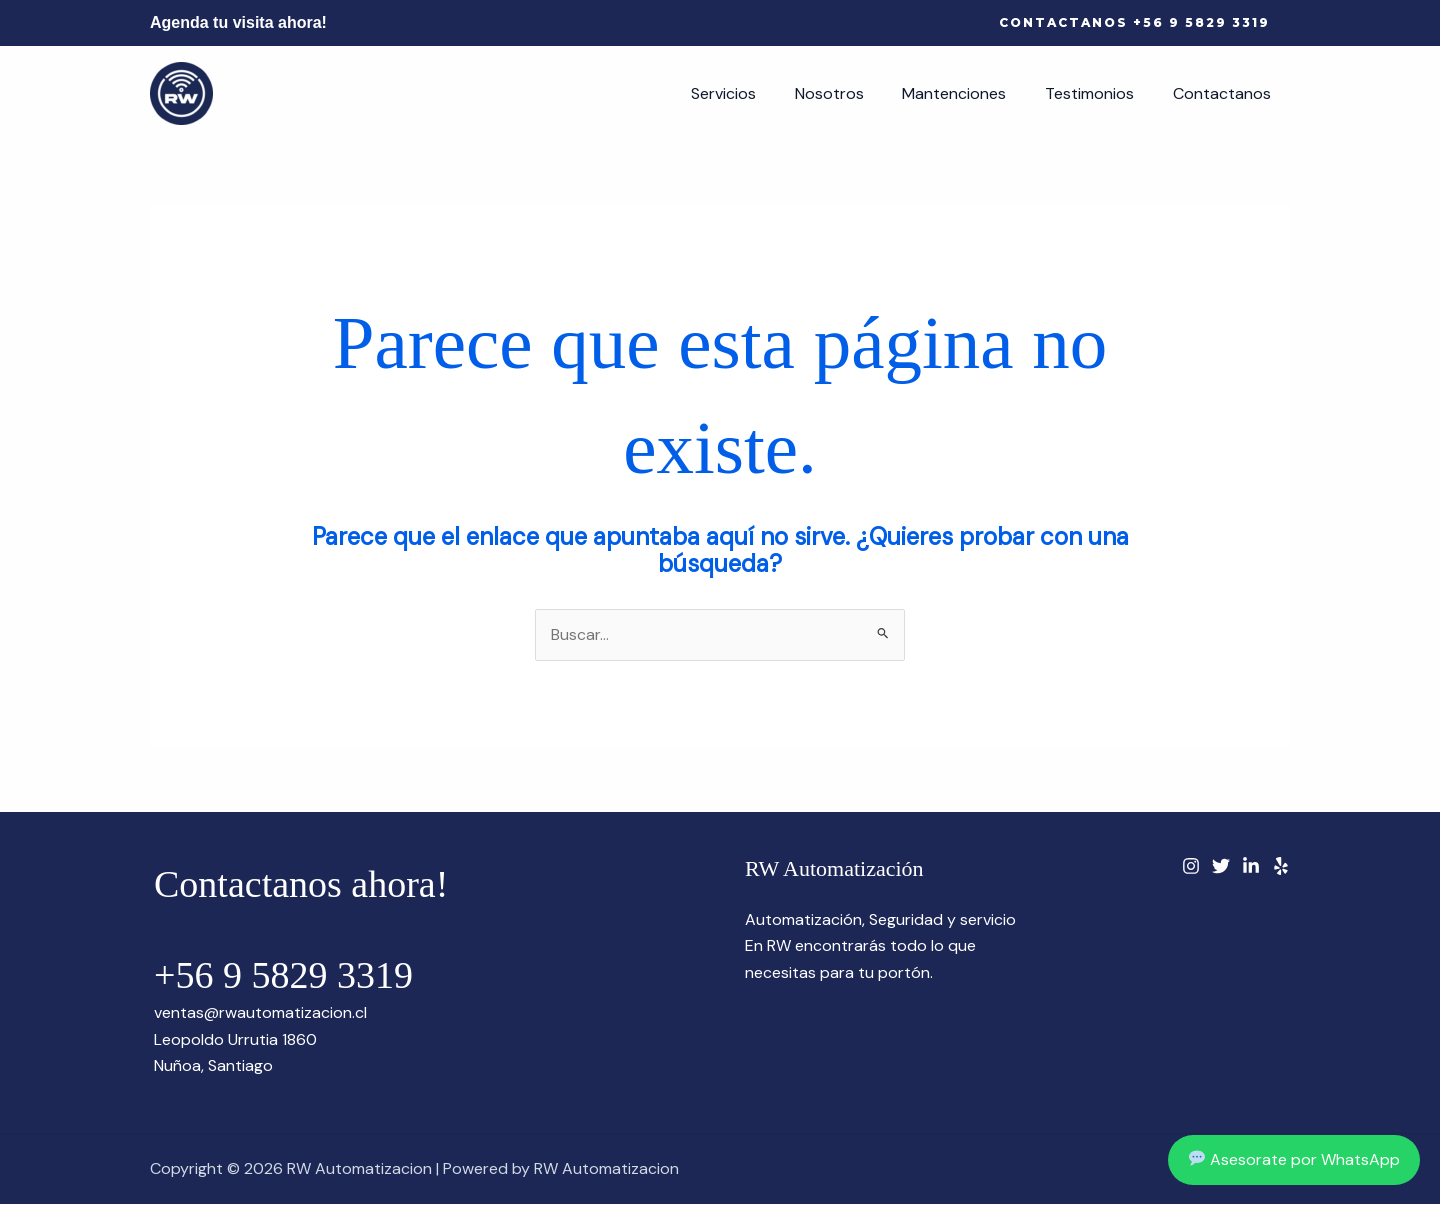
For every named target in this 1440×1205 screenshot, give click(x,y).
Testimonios (1099, 93)
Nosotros (852, 93)
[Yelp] (1281, 866)
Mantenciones (971, 93)
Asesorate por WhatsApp (1294, 1159)
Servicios (753, 93)
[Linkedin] (1251, 866)
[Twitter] (1221, 866)
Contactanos (1225, 93)
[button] (1134, 23)
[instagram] (1191, 866)
